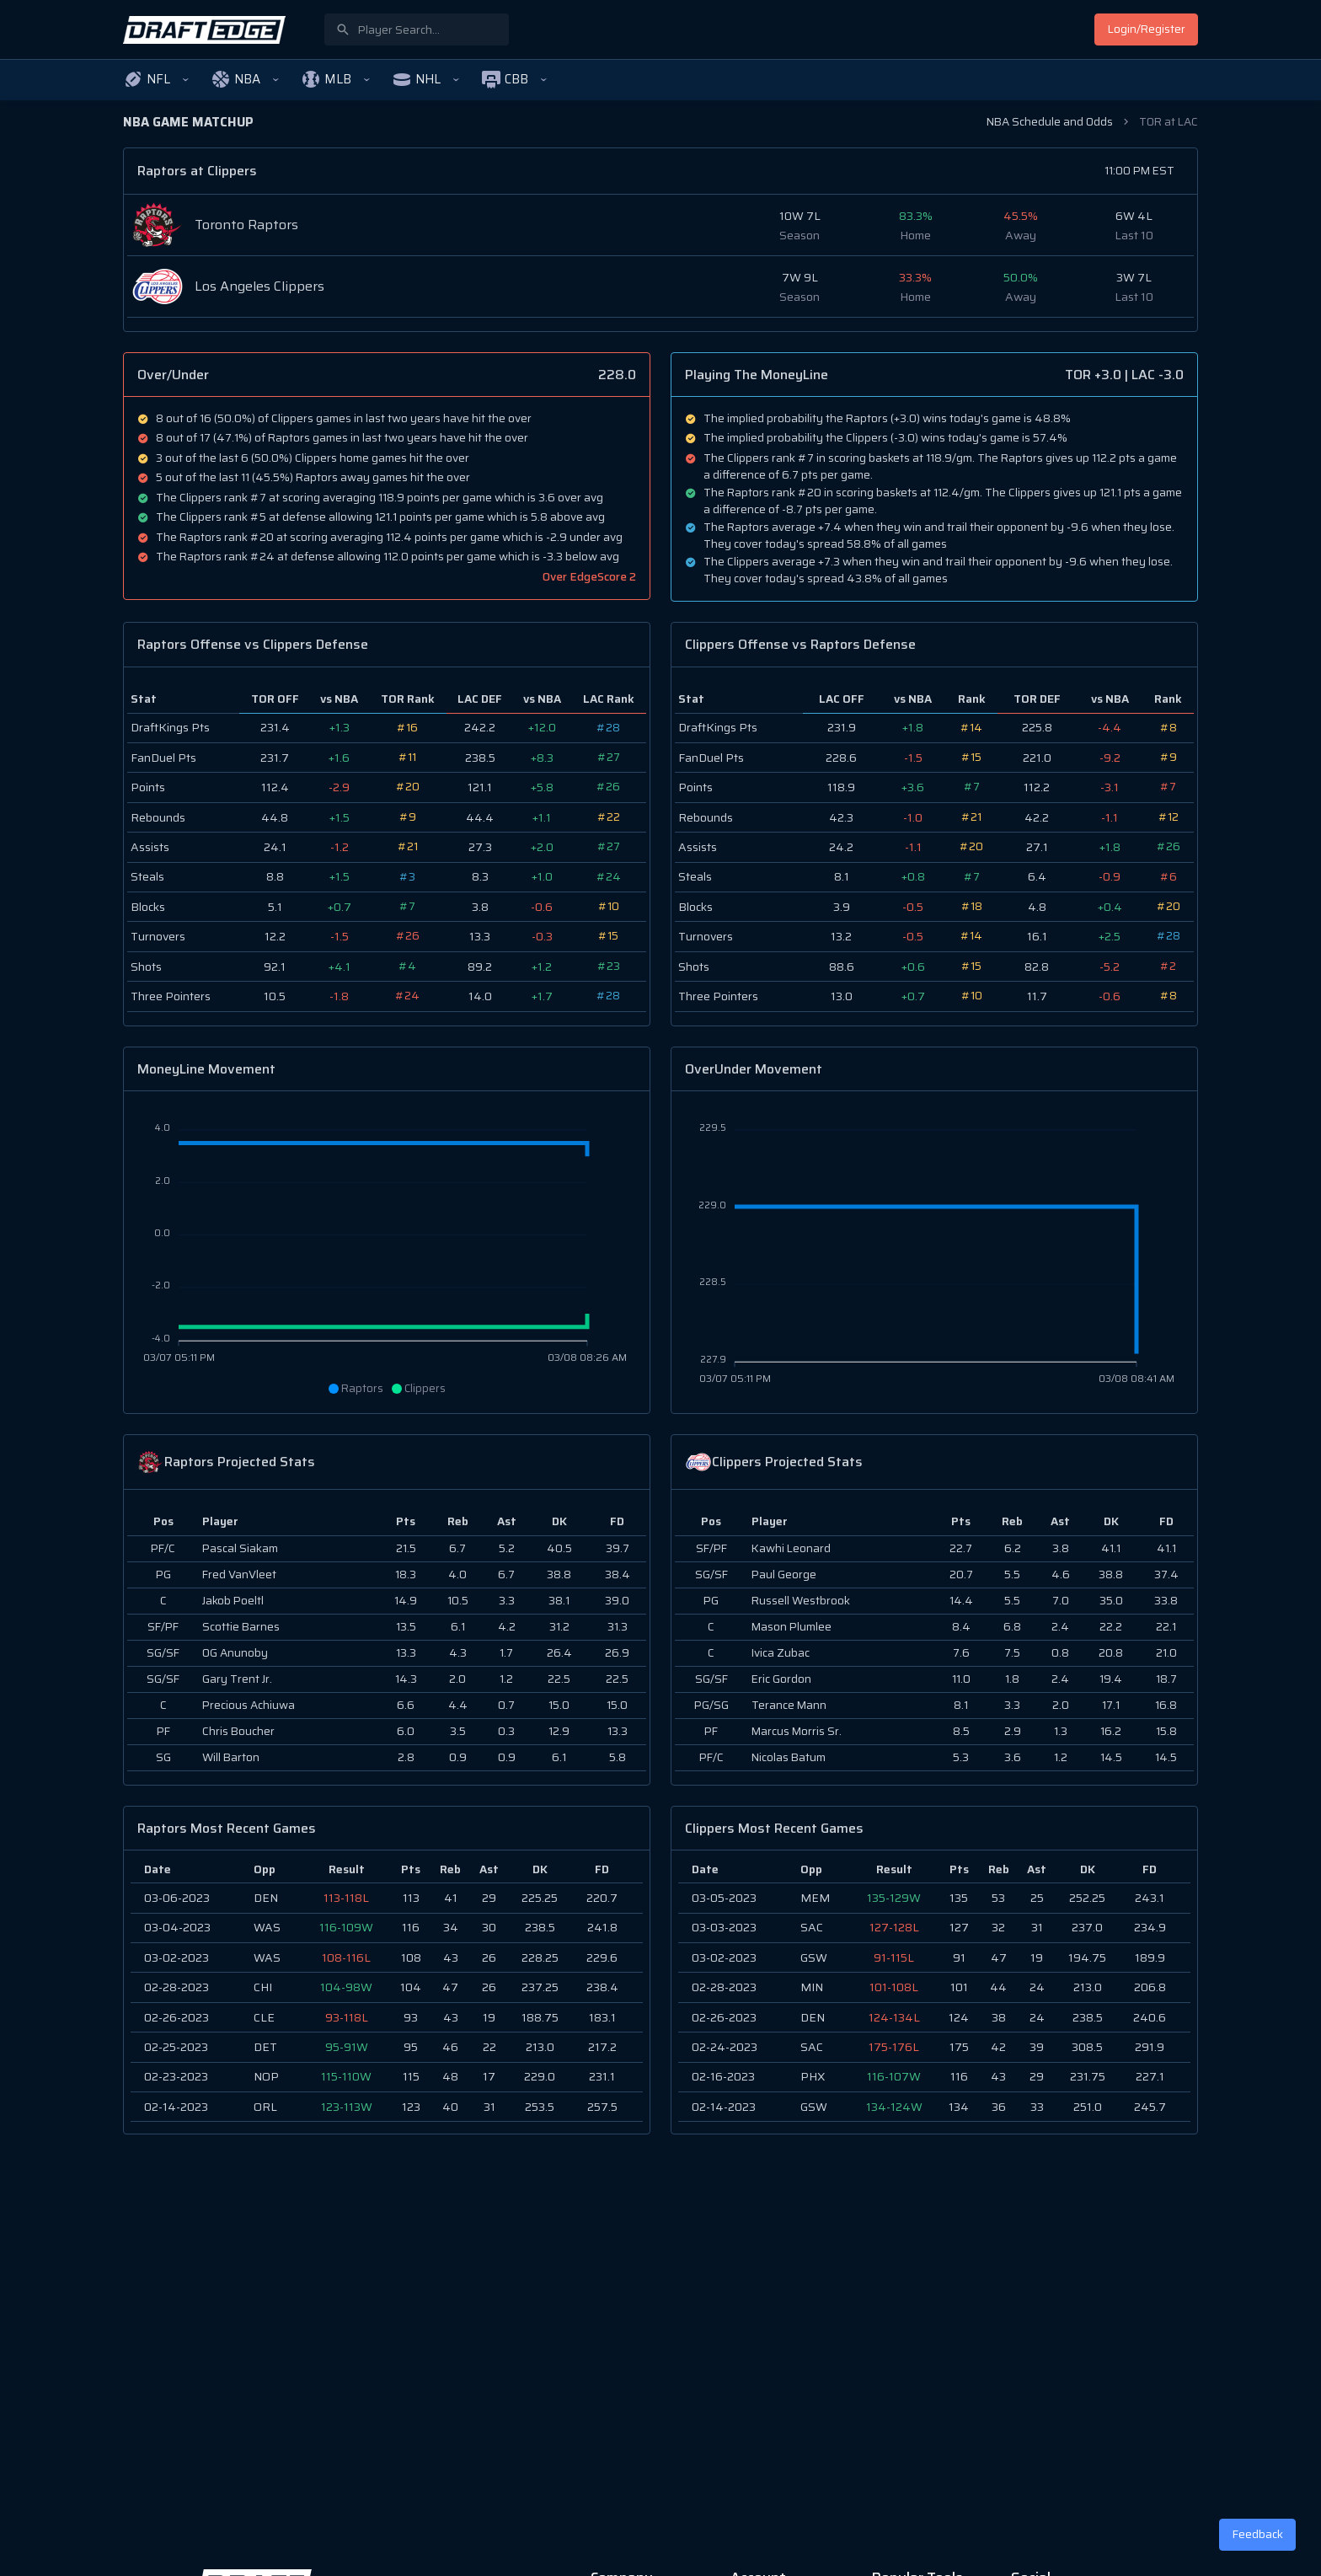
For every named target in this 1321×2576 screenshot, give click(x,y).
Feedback (1258, 2534)
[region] (387, 1992)
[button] (156, 79)
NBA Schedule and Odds (1050, 122)
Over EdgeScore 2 (589, 577)
